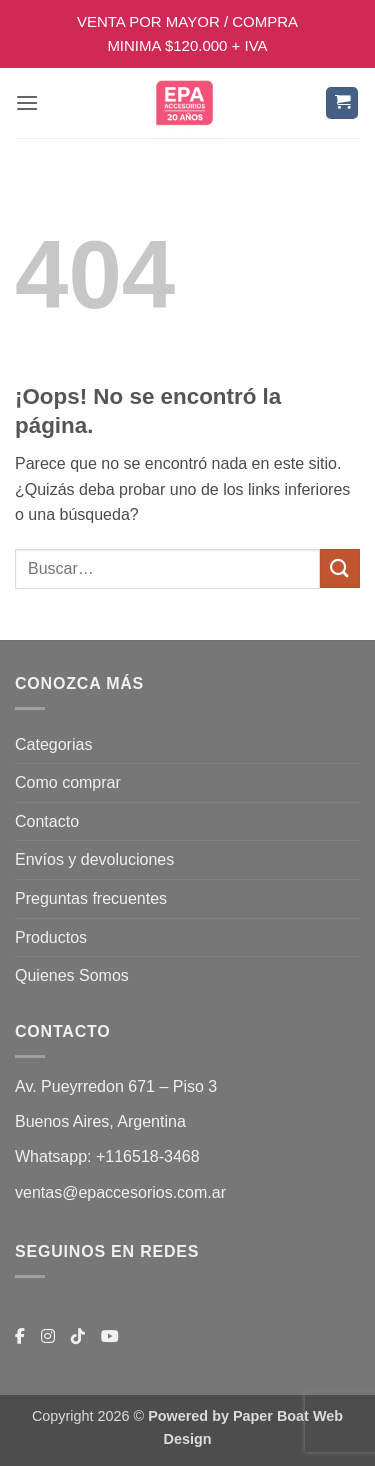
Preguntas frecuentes (91, 898)
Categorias (53, 744)
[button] (27, 102)
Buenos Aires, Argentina (100, 1121)
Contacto (47, 821)
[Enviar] (340, 568)
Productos (51, 937)
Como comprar (68, 782)
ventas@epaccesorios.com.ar (120, 1192)
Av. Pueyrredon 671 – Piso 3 (116, 1086)
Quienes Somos (72, 975)
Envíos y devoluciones (94, 859)
